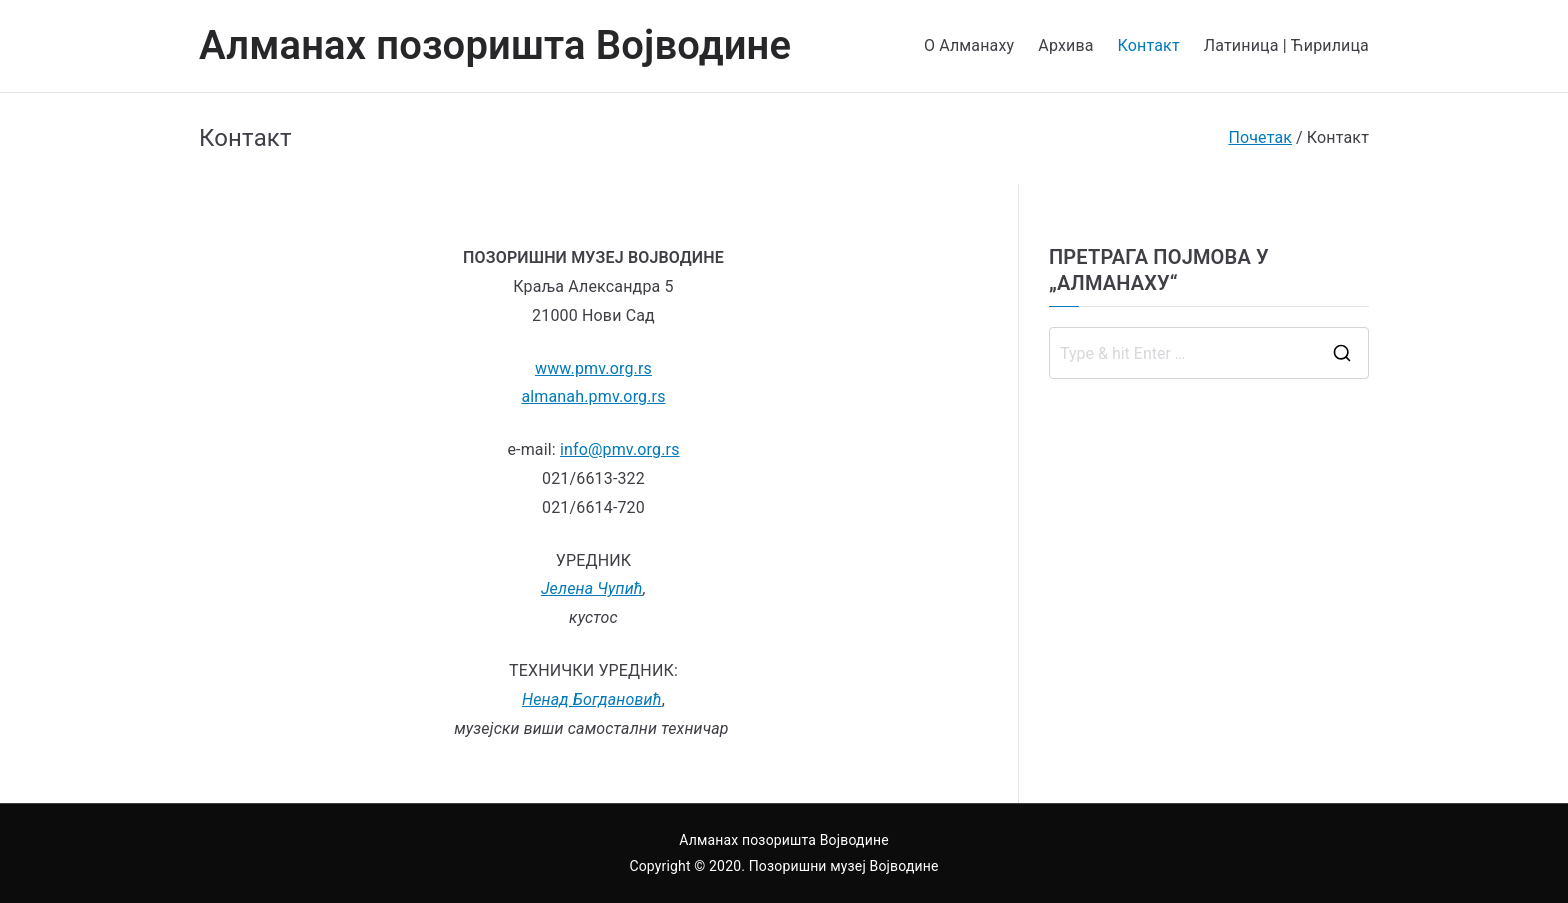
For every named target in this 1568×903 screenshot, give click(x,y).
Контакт (1149, 45)
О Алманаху (969, 45)
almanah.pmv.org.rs (593, 396)
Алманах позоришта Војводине (495, 45)
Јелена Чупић (592, 588)
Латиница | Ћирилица (1286, 45)
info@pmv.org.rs (620, 449)
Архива (1065, 45)
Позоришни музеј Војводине (844, 866)
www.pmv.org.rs (593, 368)
